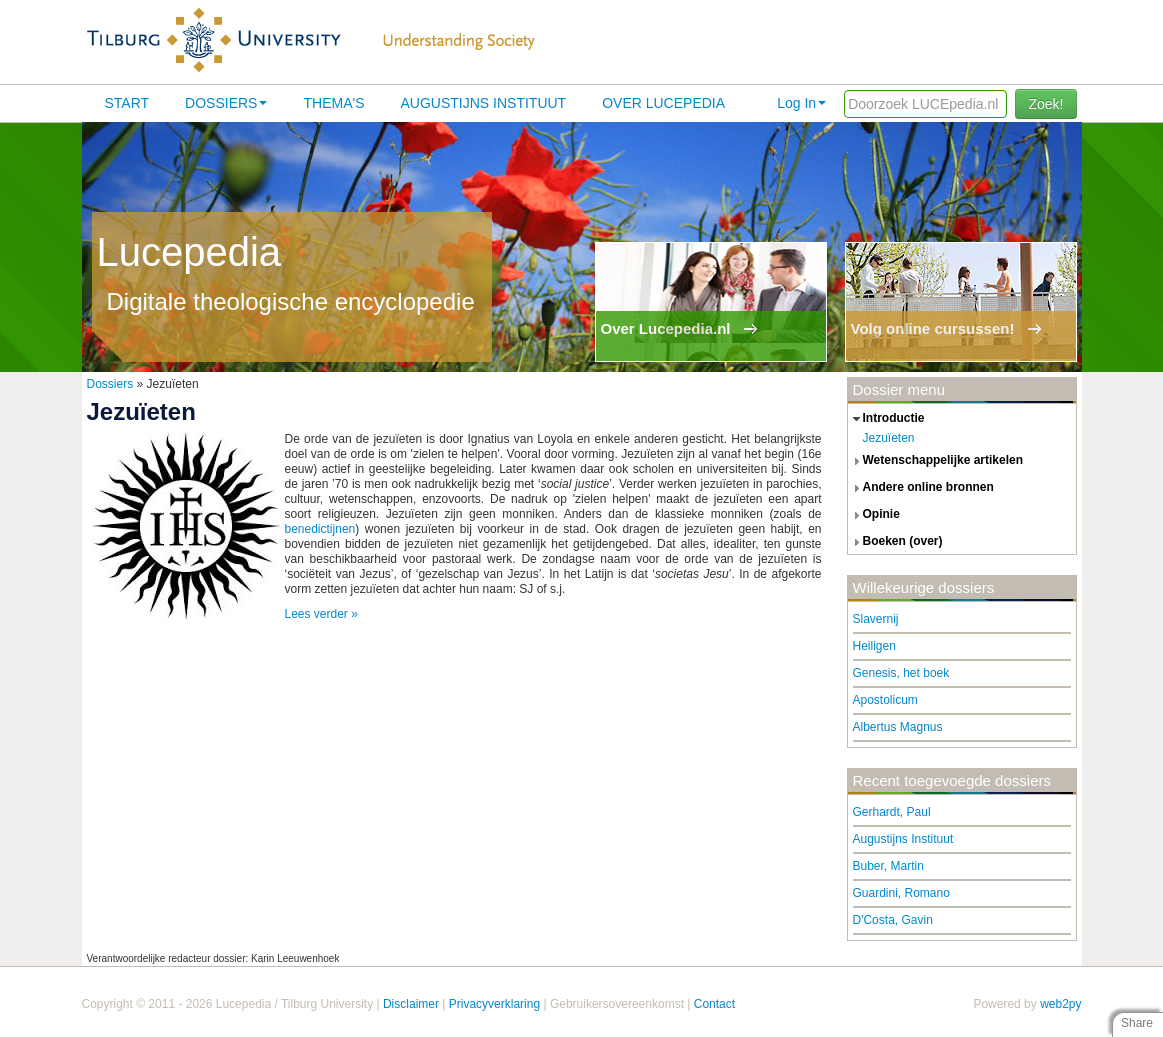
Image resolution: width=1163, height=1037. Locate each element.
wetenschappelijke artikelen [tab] (936, 461)
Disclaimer (411, 1004)
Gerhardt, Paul (892, 812)
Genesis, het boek (901, 673)
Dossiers (226, 103)
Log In (801, 103)
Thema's (333, 103)
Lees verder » (321, 614)
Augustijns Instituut (483, 103)
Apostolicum (885, 700)
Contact (714, 1004)
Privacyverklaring (494, 1004)
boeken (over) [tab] (895, 542)
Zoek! (1045, 104)
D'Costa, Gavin (893, 920)
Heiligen (874, 646)
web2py (1060, 1004)
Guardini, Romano (901, 893)
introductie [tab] (886, 419)
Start (127, 103)
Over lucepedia (663, 103)
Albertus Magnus (898, 727)
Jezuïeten (889, 438)
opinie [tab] (874, 515)
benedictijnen (320, 529)
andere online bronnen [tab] (921, 488)
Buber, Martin (888, 866)
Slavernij (876, 619)
